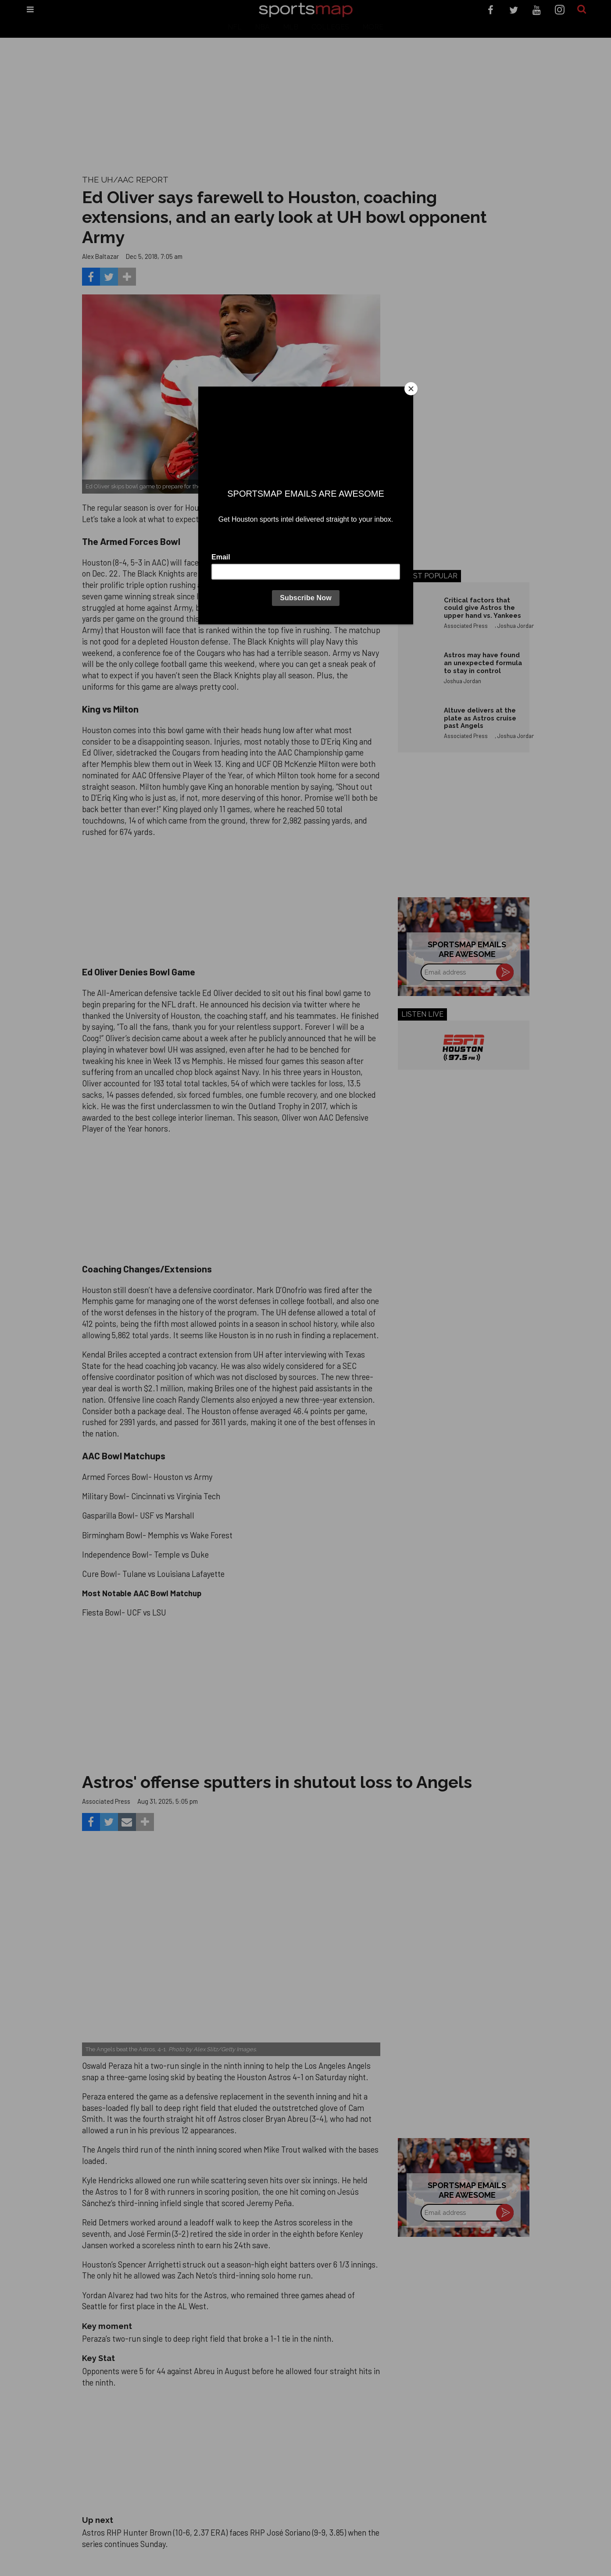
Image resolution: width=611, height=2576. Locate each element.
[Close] (411, 388)
